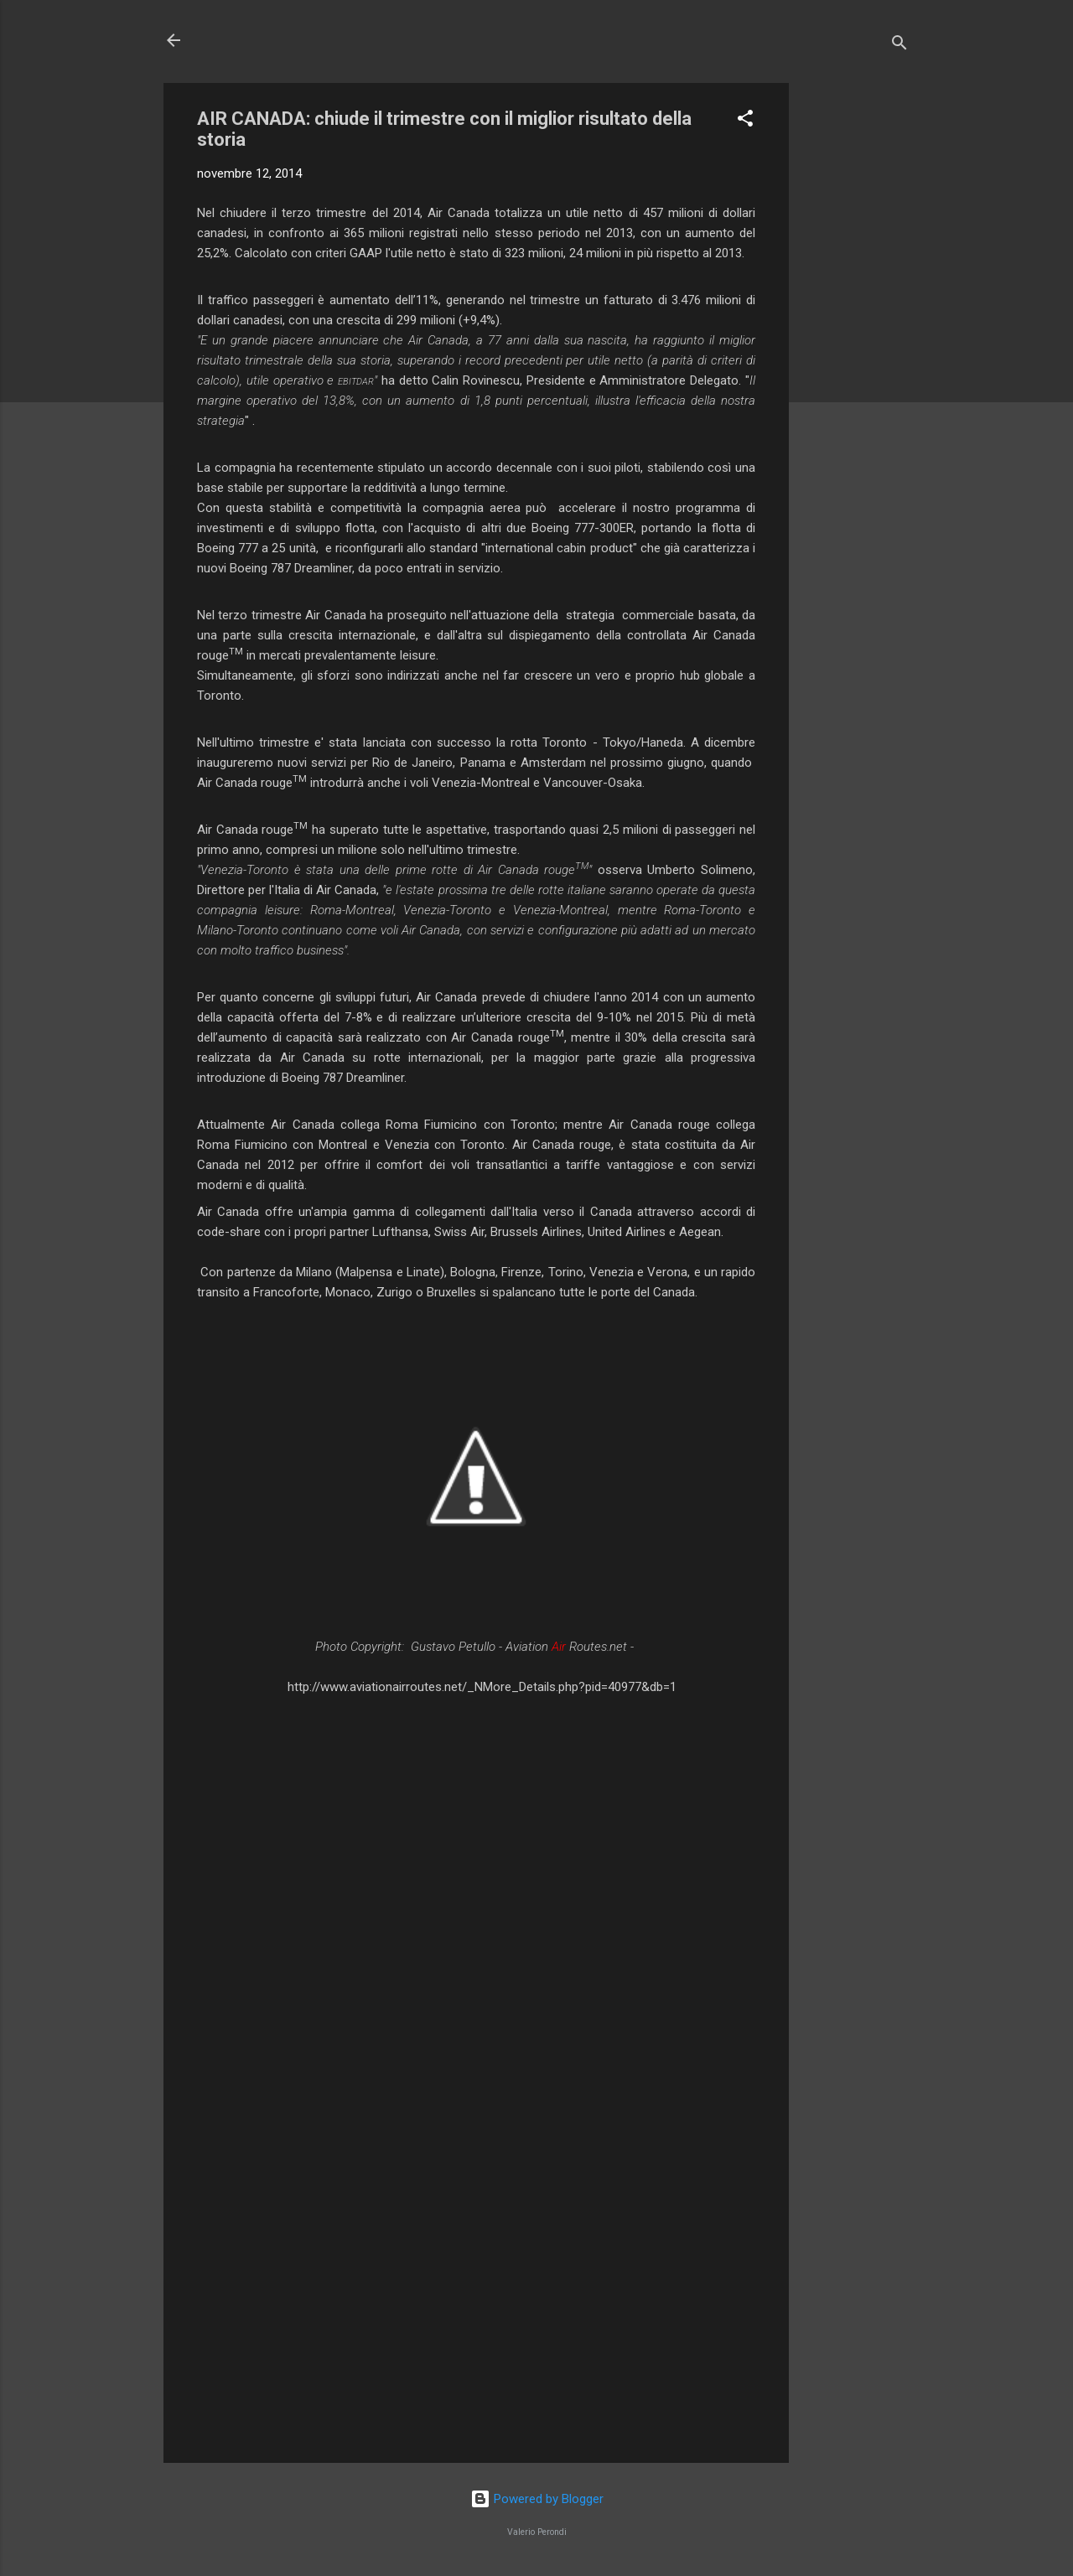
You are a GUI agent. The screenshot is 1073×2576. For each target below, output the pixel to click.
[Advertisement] (856, 334)
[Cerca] (899, 45)
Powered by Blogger (537, 2498)
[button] (745, 121)
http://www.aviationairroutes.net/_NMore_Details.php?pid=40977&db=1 (482, 1686)
